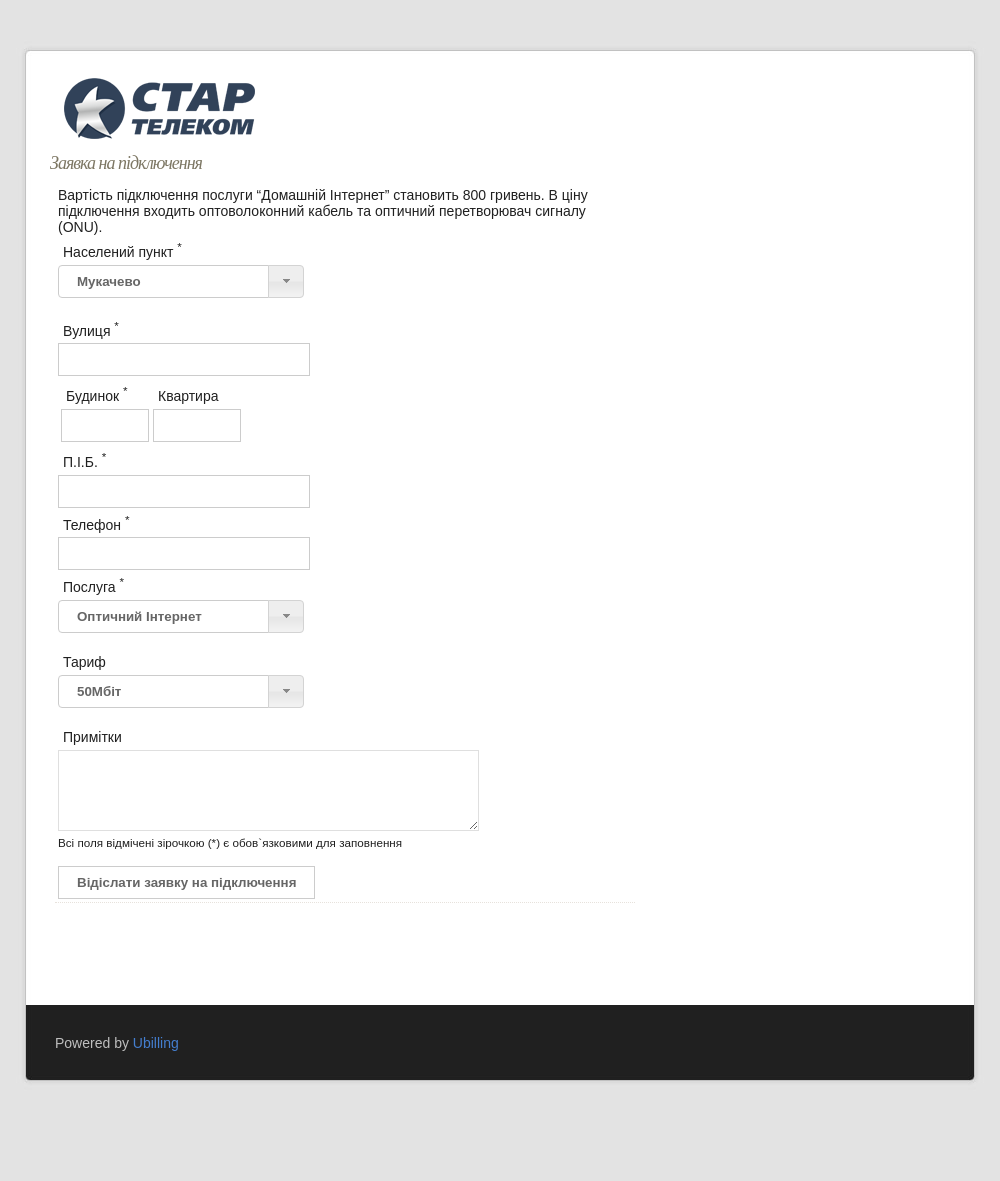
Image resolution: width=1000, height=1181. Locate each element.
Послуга (93, 585)
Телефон (96, 523)
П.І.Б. (84, 460)
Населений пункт (122, 250)
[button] (286, 281)
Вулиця (91, 329)
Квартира (190, 394)
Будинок (96, 394)
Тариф (84, 662)
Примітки (92, 737)
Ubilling (156, 1058)
